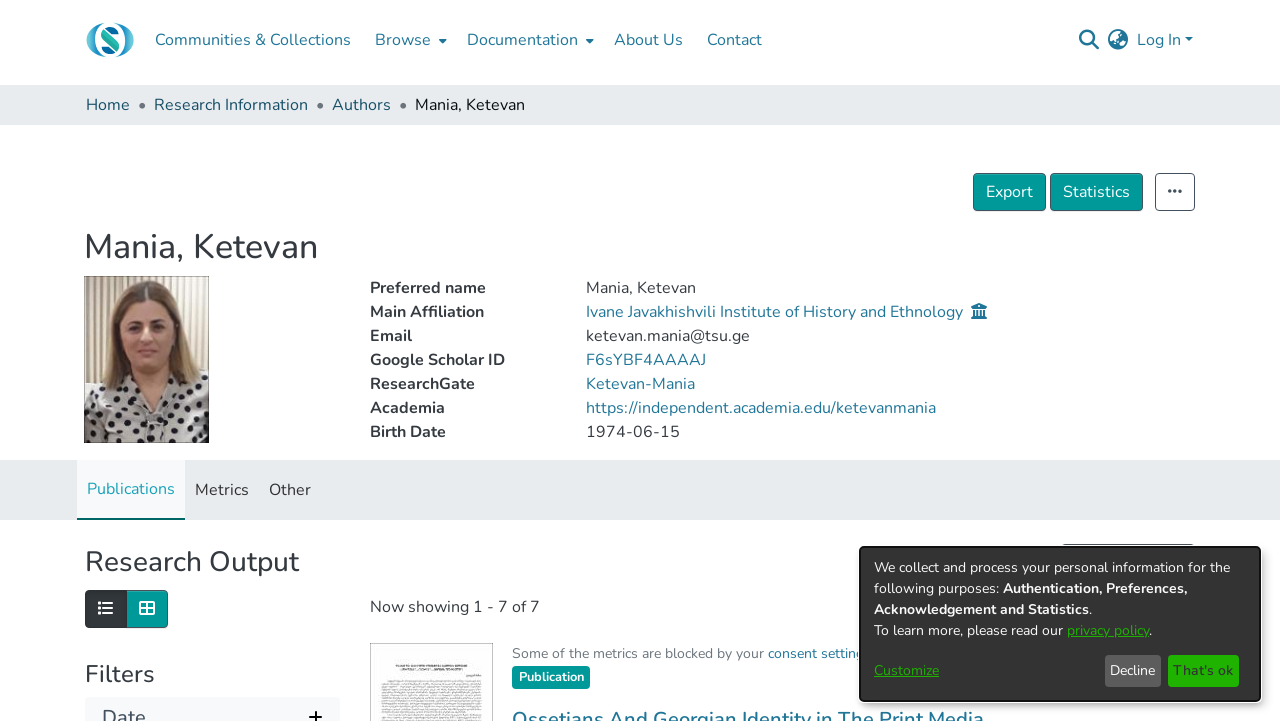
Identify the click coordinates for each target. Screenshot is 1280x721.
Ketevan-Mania (640, 384)
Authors (361, 105)
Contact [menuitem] (734, 40)
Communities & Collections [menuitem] (253, 40)
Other (290, 490)
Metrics (222, 490)
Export (1053, 192)
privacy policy (1108, 630)
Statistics (1140, 192)
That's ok (1203, 670)
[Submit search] (1089, 40)
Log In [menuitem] (1159, 40)
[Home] (110, 40)
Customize (906, 670)
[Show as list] (106, 609)
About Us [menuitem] (648, 40)
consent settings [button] (819, 653)
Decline (1132, 670)
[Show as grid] (147, 609)
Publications (131, 489)
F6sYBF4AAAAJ (646, 360)
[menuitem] (409, 40)
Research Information (231, 105)
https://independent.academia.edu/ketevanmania (761, 408)
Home (108, 105)
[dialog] (1060, 624)
